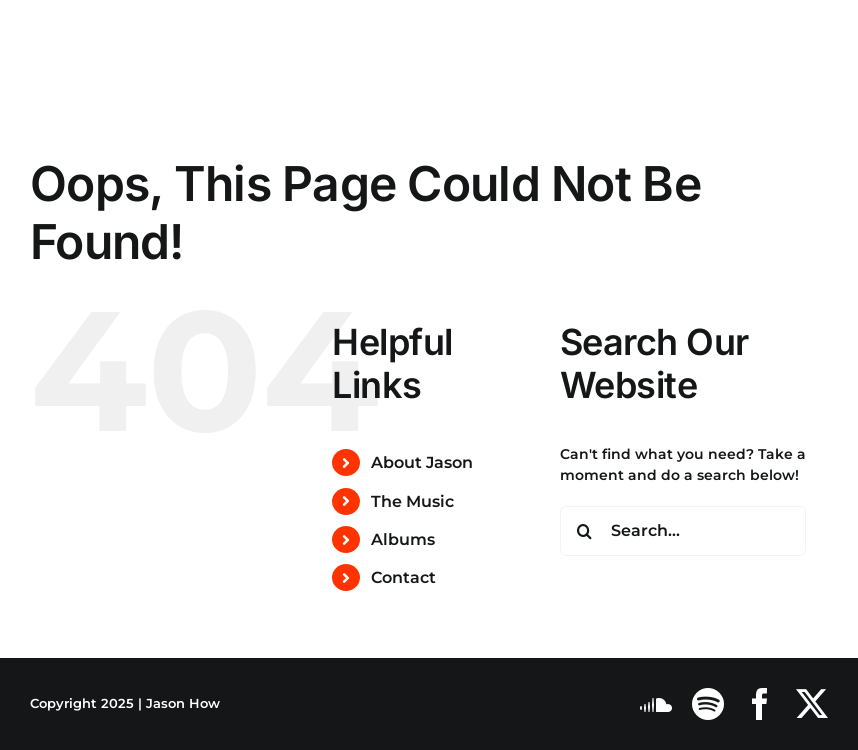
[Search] (585, 531)
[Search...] (683, 531)
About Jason (422, 462)
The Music (412, 501)
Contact (403, 577)
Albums (403, 539)
